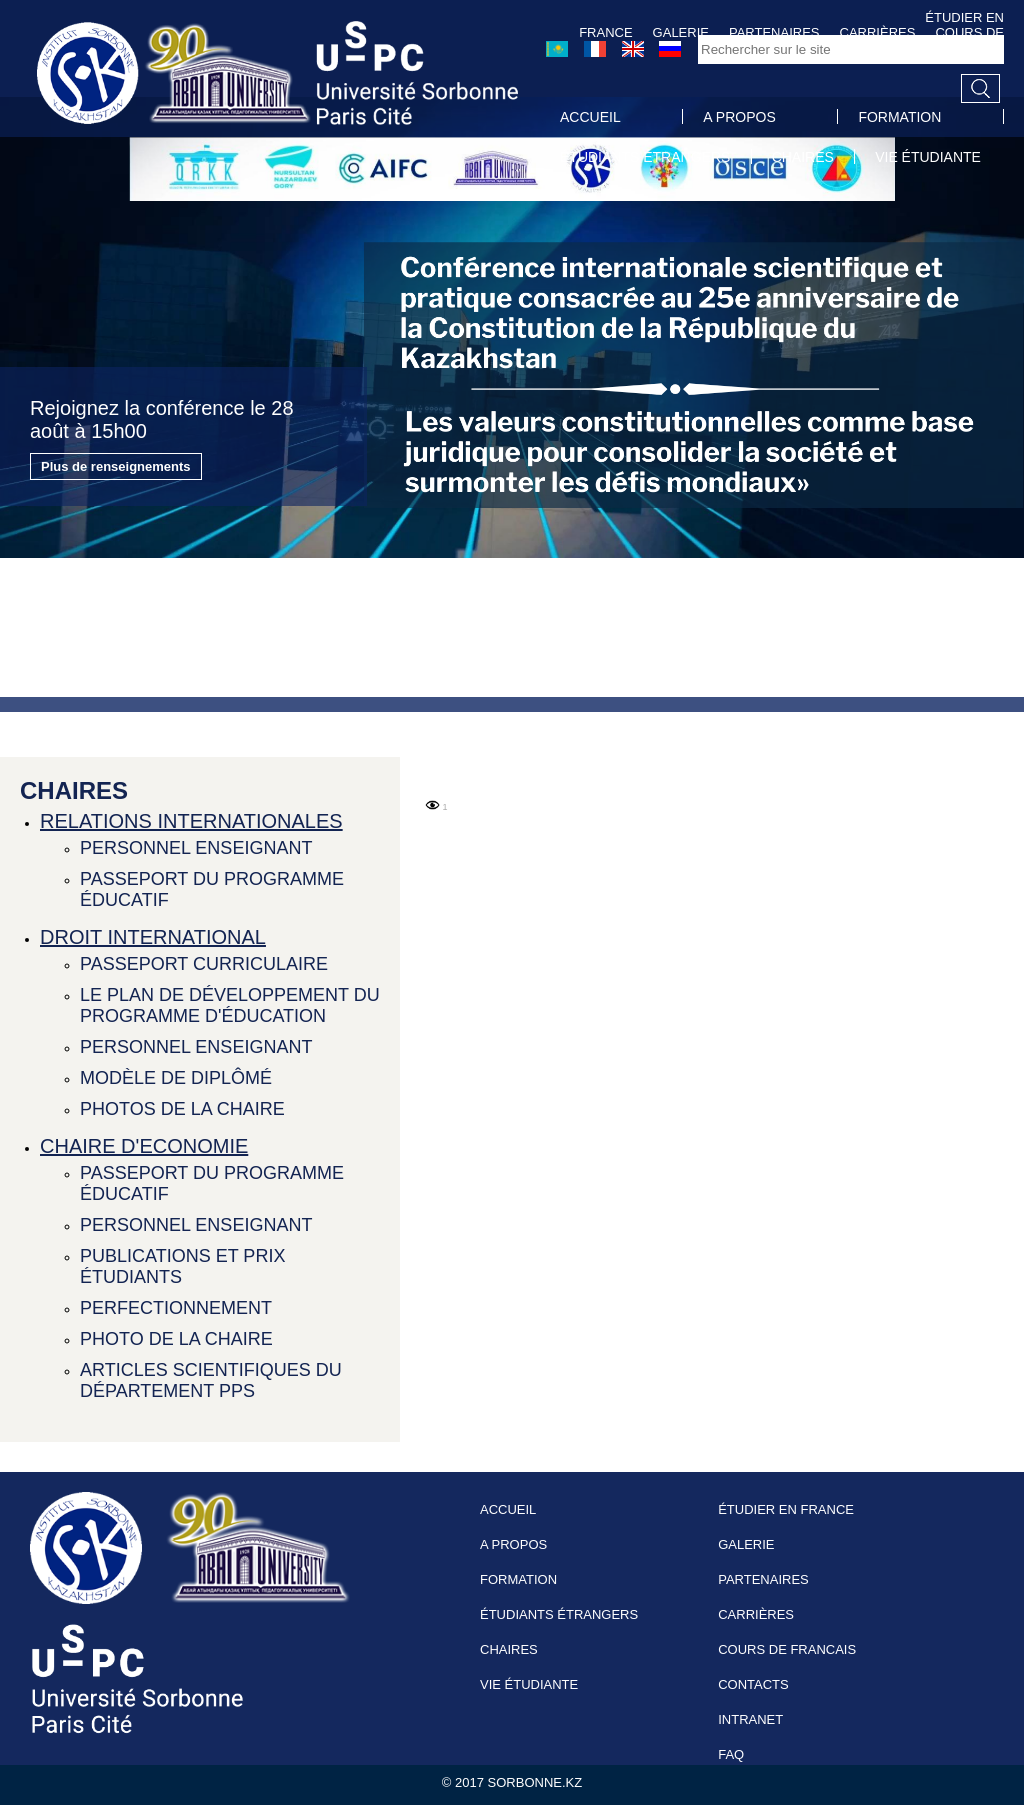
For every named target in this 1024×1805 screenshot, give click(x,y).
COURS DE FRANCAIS (787, 1649)
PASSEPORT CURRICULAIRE (204, 964)
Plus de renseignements (116, 466)
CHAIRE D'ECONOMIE (144, 1146)
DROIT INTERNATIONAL (153, 937)
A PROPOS (739, 117)
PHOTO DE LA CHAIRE (176, 1339)
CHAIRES (803, 157)
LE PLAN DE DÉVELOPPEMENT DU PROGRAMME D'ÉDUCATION (230, 1005)
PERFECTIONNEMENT (176, 1308)
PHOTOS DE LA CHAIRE (182, 1109)
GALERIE (746, 1544)
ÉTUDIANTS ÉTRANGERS (645, 157)
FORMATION (899, 117)
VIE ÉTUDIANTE (928, 157)
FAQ (731, 1754)
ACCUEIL (590, 117)
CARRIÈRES (756, 1614)
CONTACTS (753, 1684)
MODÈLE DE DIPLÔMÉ (176, 1078)
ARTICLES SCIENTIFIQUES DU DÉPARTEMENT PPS (211, 1380)
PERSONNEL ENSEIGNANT (196, 848)
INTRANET (750, 1719)
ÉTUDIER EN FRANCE (786, 1509)
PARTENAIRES (763, 1579)
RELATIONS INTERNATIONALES (191, 821)
